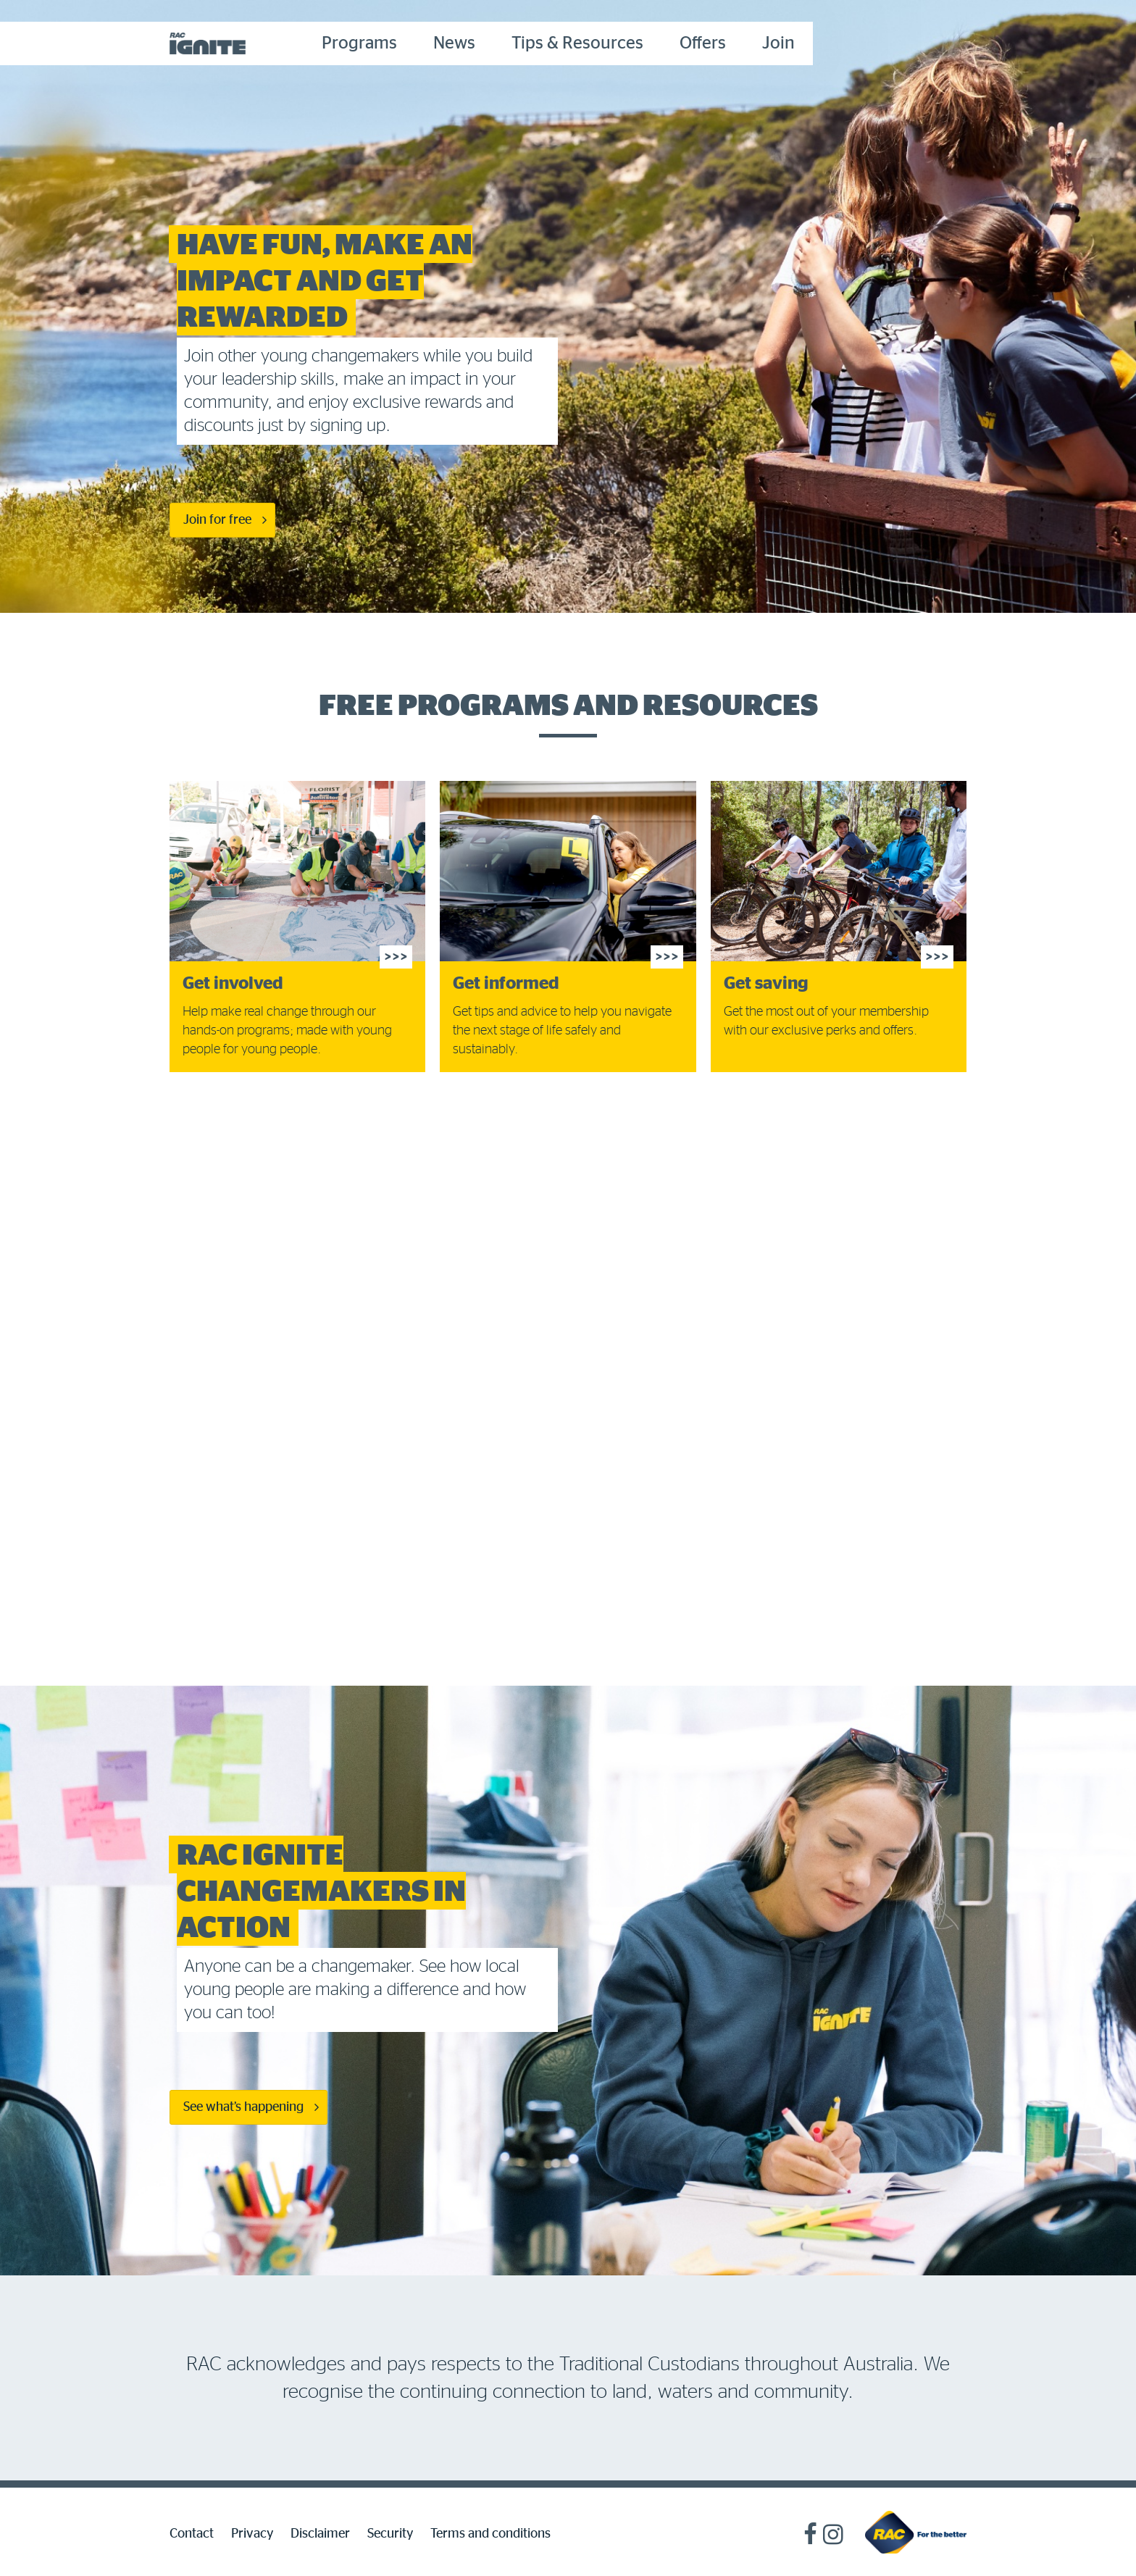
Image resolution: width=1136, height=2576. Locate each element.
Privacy (252, 2534)
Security (390, 2534)
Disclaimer (320, 2534)
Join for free (217, 520)
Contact (192, 2534)
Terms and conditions (490, 2534)
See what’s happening (243, 2107)
